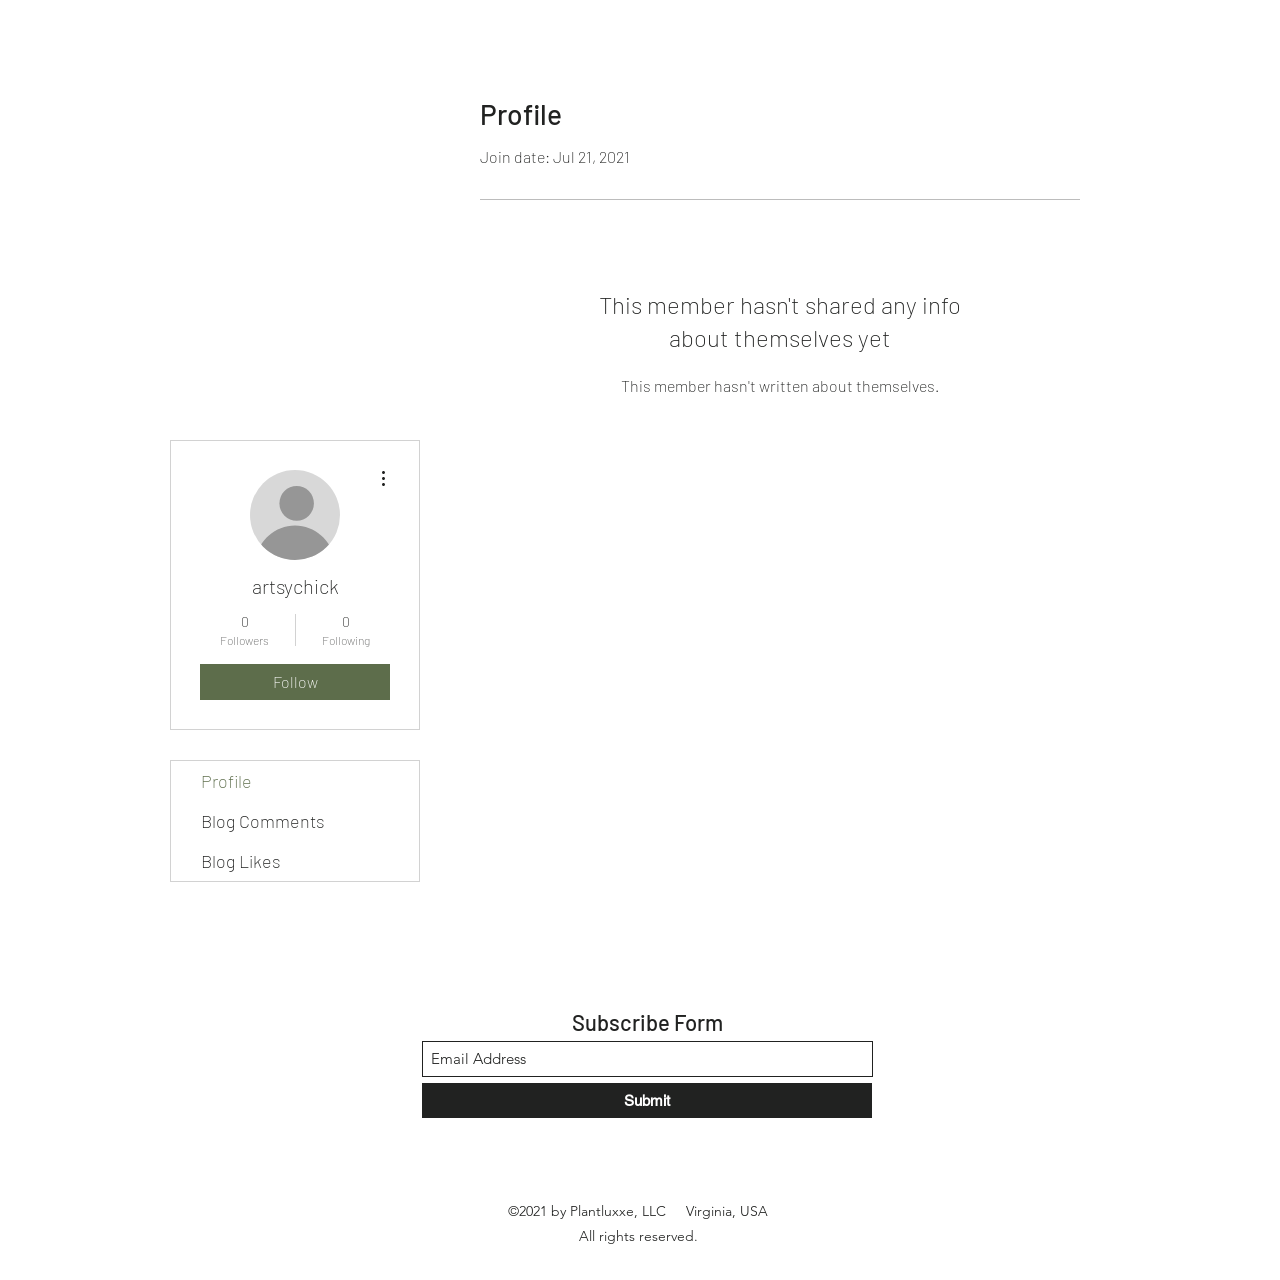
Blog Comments (263, 821)
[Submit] (647, 1100)
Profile (226, 781)
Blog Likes (241, 861)
